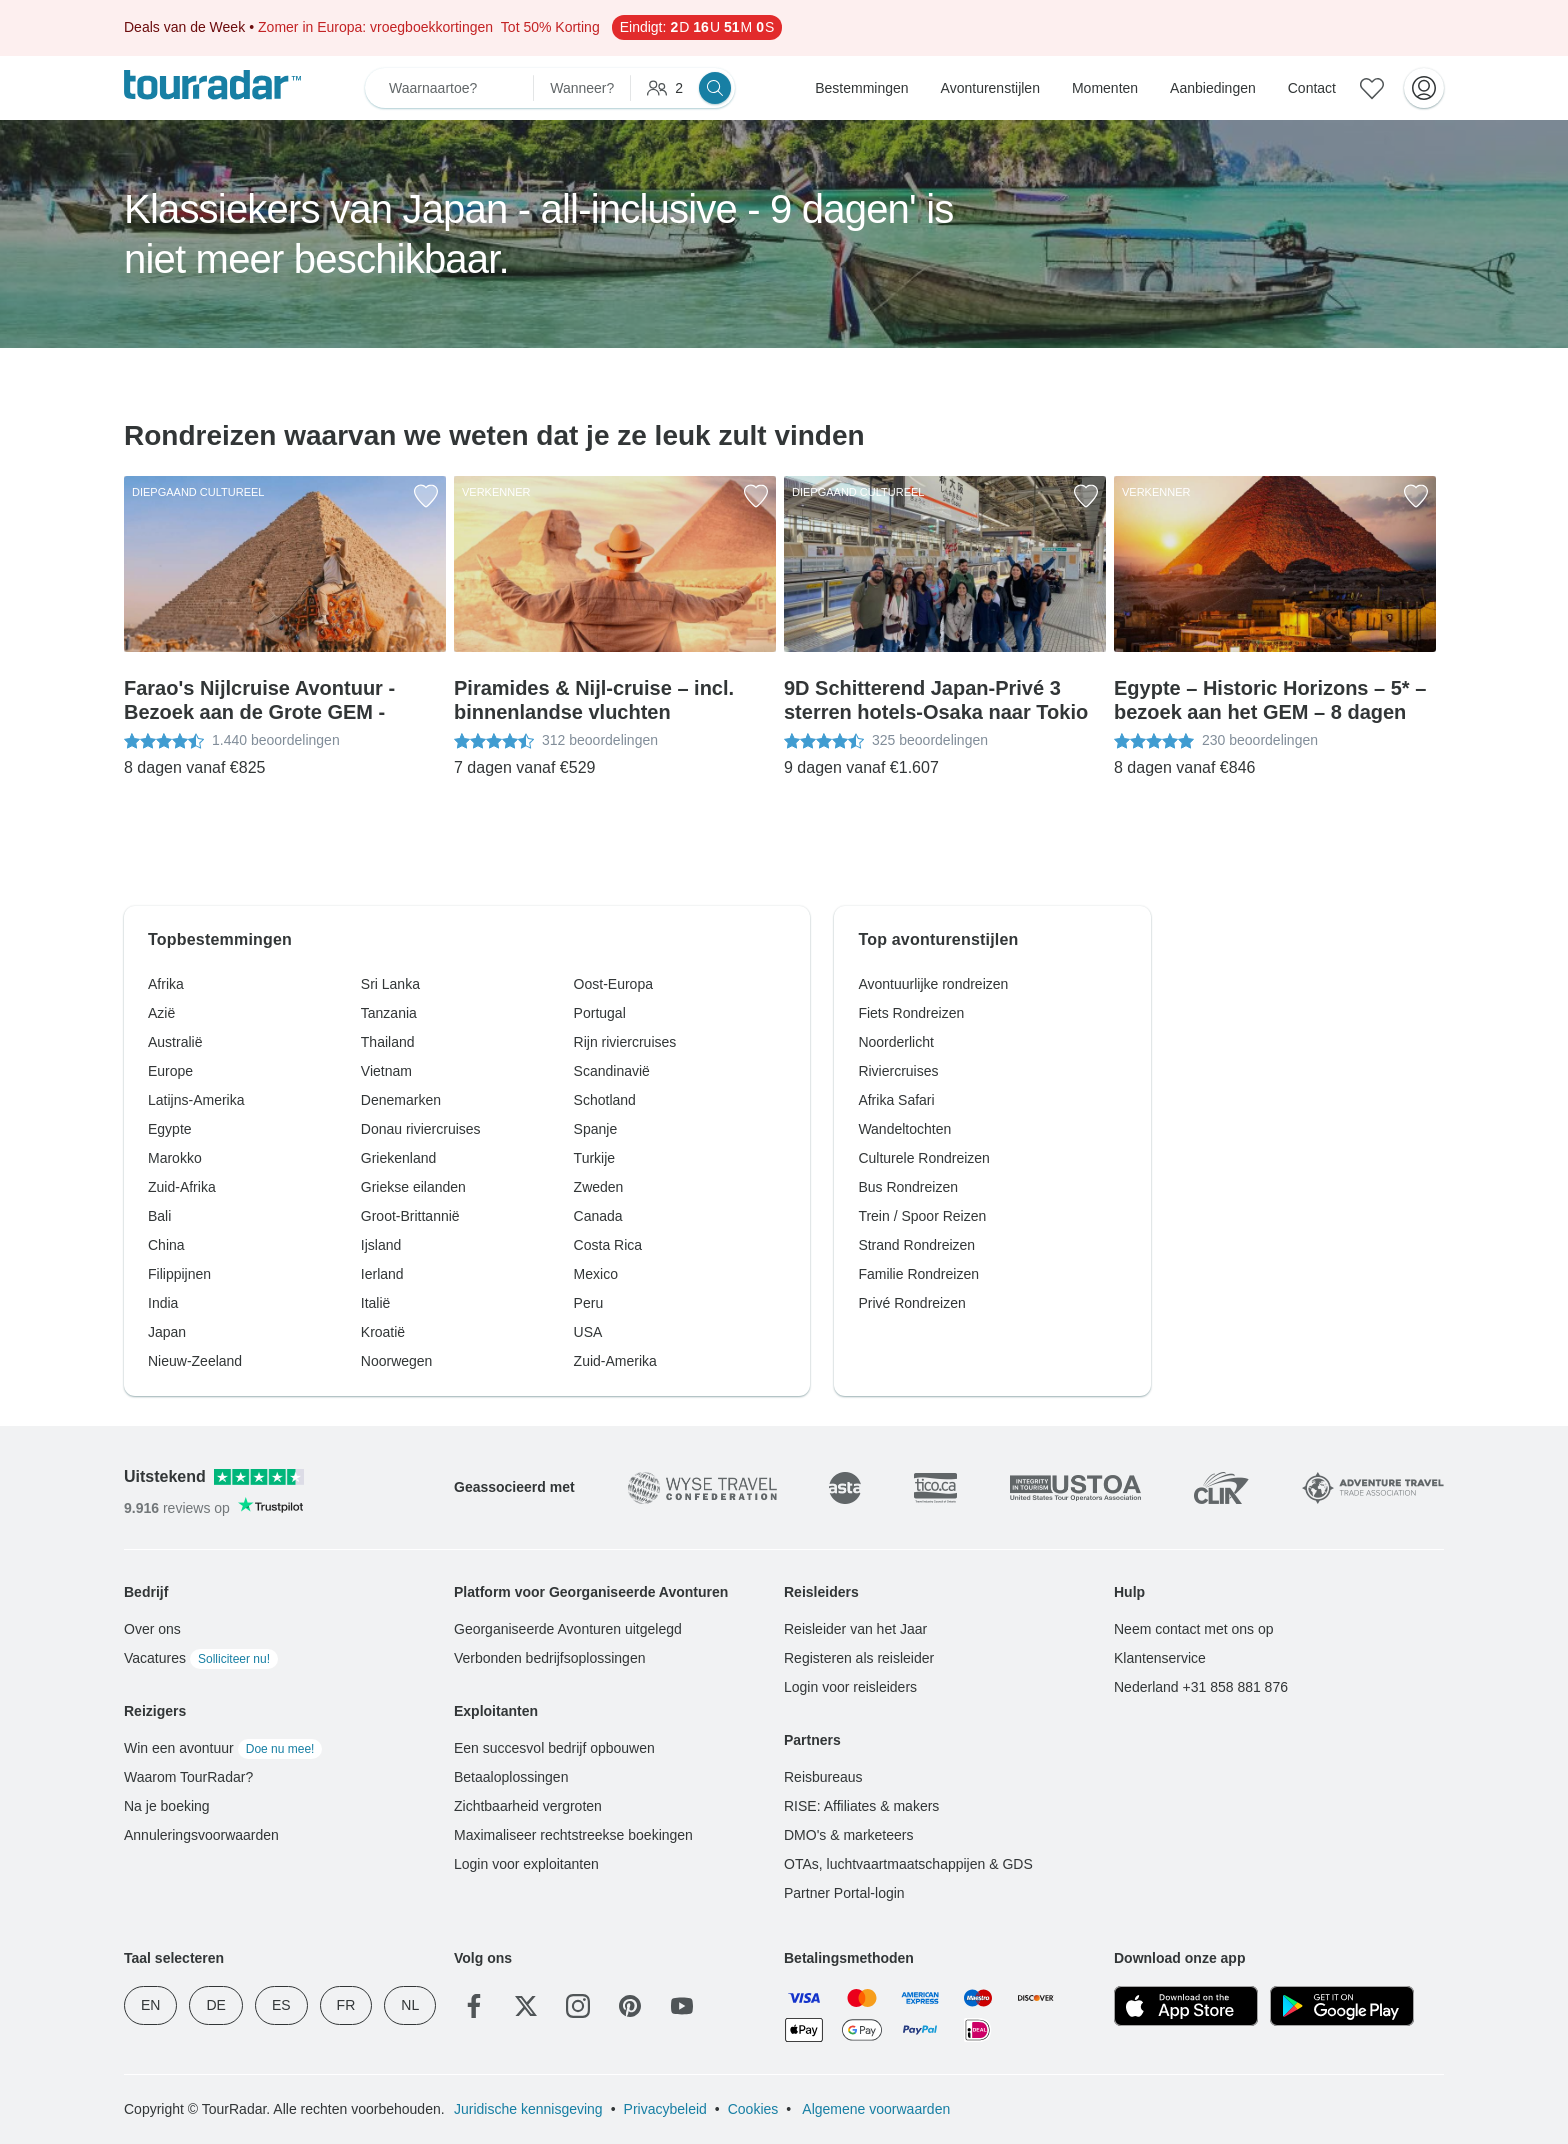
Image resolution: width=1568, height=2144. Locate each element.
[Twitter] (526, 2006)
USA (588, 1332)
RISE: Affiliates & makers (861, 1806)
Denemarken (401, 1100)
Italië (376, 1303)
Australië (175, 1042)
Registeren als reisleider (859, 1658)
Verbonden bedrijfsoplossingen (549, 1658)
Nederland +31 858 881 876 (1201, 1687)
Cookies (753, 2109)
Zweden (599, 1187)
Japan (167, 1332)
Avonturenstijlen (990, 88)
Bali (159, 1216)
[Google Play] (1342, 2006)
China (166, 1245)
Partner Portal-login (844, 1893)
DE (215, 2005)
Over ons (152, 1629)
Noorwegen (397, 1361)
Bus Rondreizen (908, 1187)
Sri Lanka (390, 984)
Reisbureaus (823, 1777)
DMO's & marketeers (848, 1835)
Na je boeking (167, 1806)
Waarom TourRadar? (188, 1777)
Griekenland (399, 1158)
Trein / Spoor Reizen (922, 1216)
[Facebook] (474, 2006)
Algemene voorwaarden (874, 2109)
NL (410, 2005)
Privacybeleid (665, 2109)
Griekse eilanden (413, 1187)
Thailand (388, 1042)
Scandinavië (612, 1071)
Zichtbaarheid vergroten (528, 1806)
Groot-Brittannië (410, 1216)
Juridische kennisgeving (528, 2109)
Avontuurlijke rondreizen (933, 984)
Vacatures (201, 1658)
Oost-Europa (613, 984)
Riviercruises (898, 1071)
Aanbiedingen (1213, 88)
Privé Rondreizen (911, 1303)
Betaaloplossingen (511, 1777)
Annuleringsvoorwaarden (201, 1835)
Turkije (595, 1158)
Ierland (382, 1274)
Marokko (175, 1158)
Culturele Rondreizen (924, 1158)
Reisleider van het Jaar (855, 1629)
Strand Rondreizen (916, 1245)
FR (346, 2005)
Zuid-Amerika (615, 1361)
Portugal (600, 1013)
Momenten (1105, 88)
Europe (170, 1071)
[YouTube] (682, 2006)
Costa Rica (608, 1245)
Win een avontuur (223, 1748)
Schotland (605, 1100)
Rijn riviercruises (625, 1042)
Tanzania (389, 1013)
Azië (161, 1013)
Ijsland (381, 1245)
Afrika (166, 984)
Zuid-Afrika (182, 1187)
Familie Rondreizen (918, 1274)
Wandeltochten (904, 1129)
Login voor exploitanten (526, 1864)
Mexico (596, 1274)
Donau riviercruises (421, 1129)
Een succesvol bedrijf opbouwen (554, 1748)
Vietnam (386, 1071)
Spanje (596, 1129)
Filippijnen (179, 1274)
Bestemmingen (861, 88)
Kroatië (383, 1332)
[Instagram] (578, 2006)
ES (281, 2005)
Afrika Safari (896, 1100)
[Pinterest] (630, 2006)
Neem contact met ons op (1194, 1629)
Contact (1312, 88)
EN (150, 2005)
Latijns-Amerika (196, 1100)
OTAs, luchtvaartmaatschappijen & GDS (908, 1864)
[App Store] (1186, 2006)
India (163, 1303)
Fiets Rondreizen (911, 1013)
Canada (598, 1216)
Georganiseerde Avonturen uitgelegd (568, 1629)
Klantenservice (1160, 1658)
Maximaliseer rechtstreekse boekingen (573, 1835)
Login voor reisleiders (850, 1687)
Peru (589, 1303)
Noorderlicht (895, 1042)
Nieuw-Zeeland (195, 1361)
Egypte (170, 1129)
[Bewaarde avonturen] (1372, 88)
